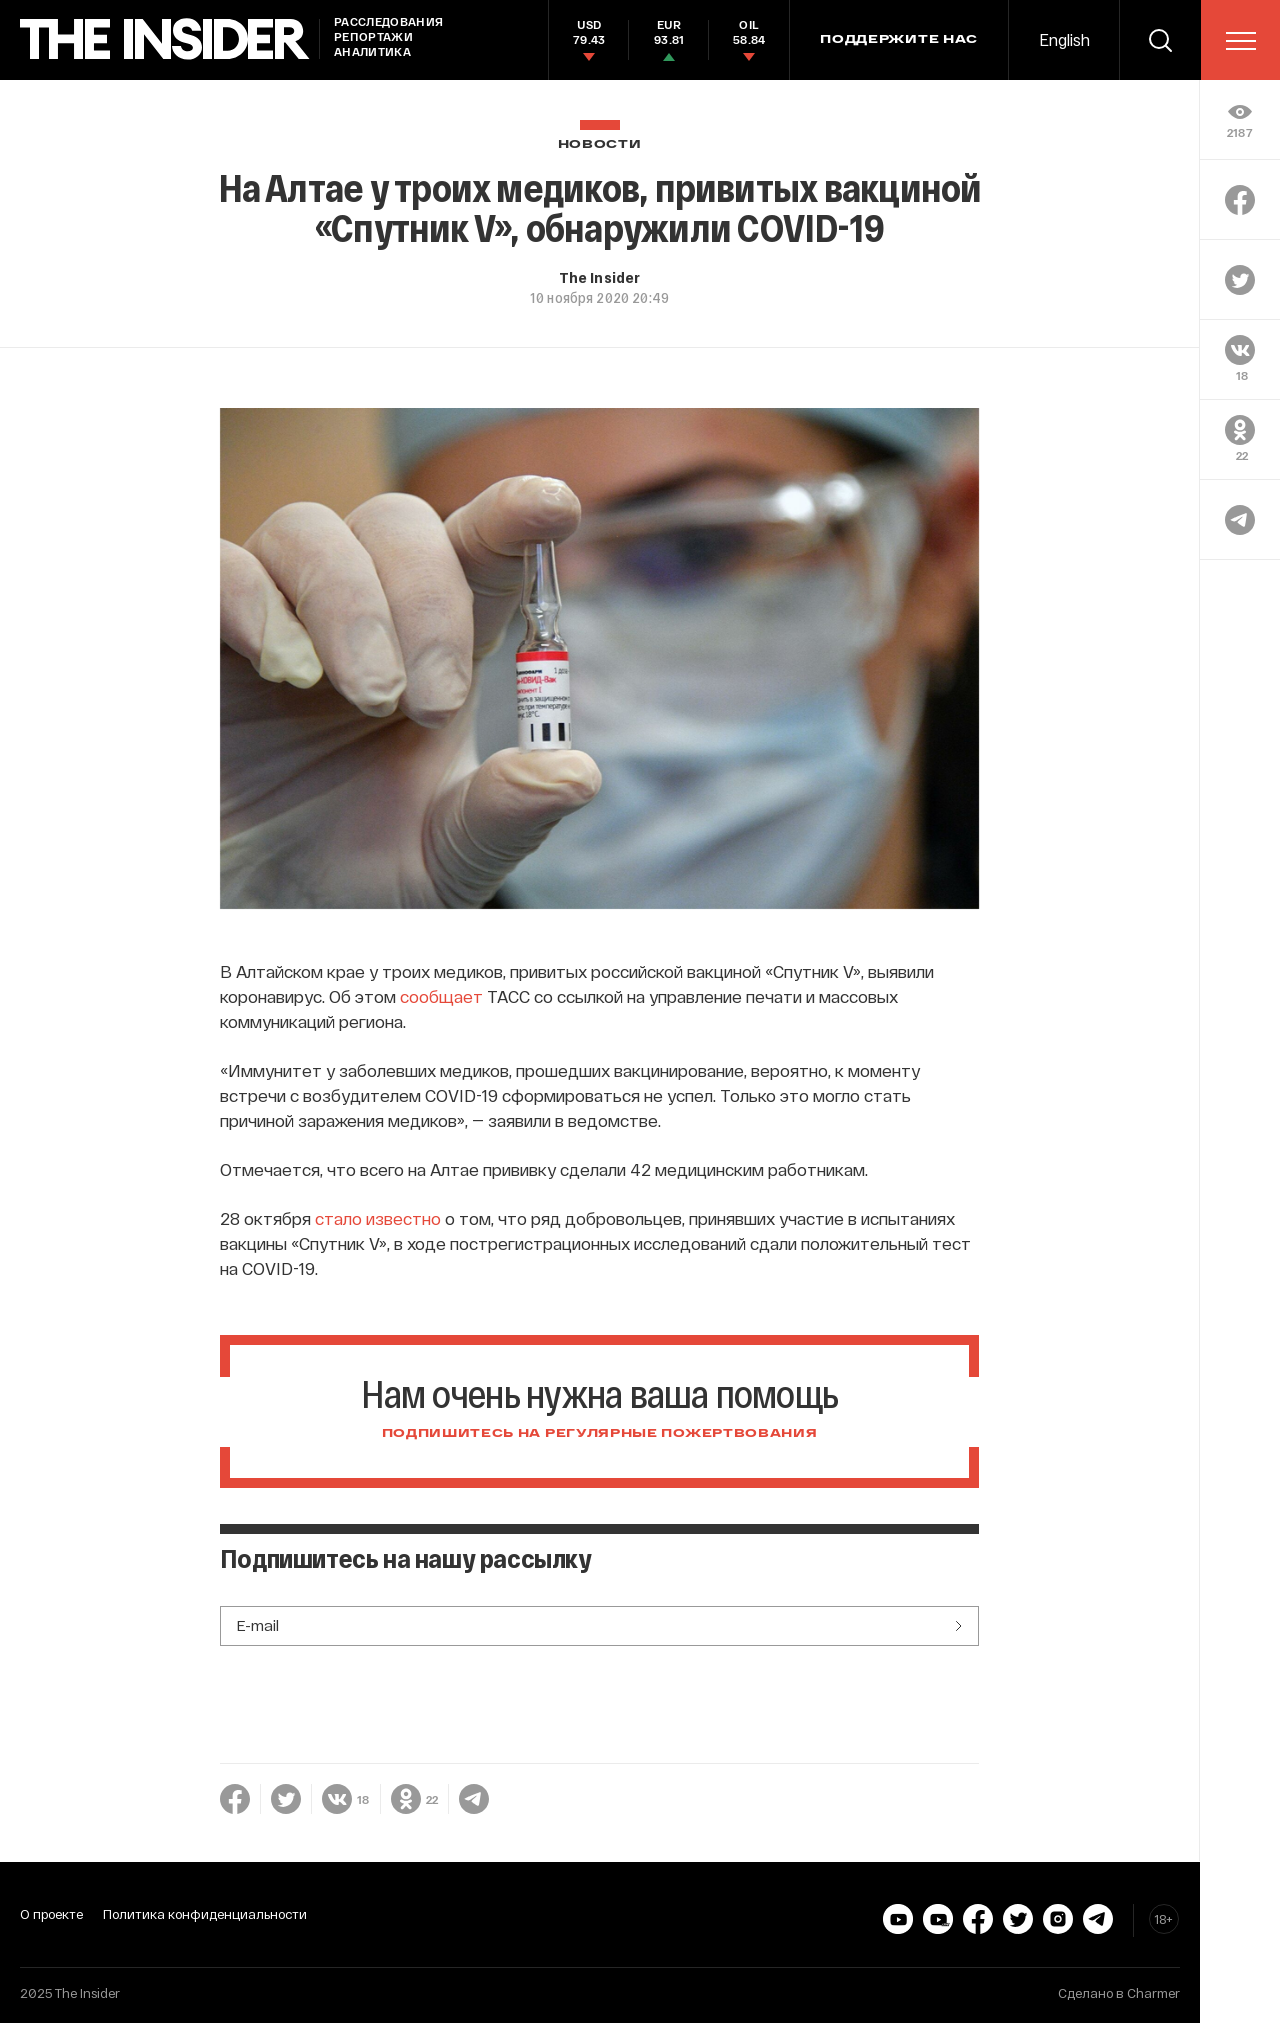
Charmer (1153, 1993)
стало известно (378, 1218)
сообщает (441, 996)
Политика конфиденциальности (205, 1914)
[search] (1160, 40)
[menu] (1241, 41)
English (1064, 39)
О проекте (51, 1914)
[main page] (165, 39)
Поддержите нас (899, 40)
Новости (600, 144)
